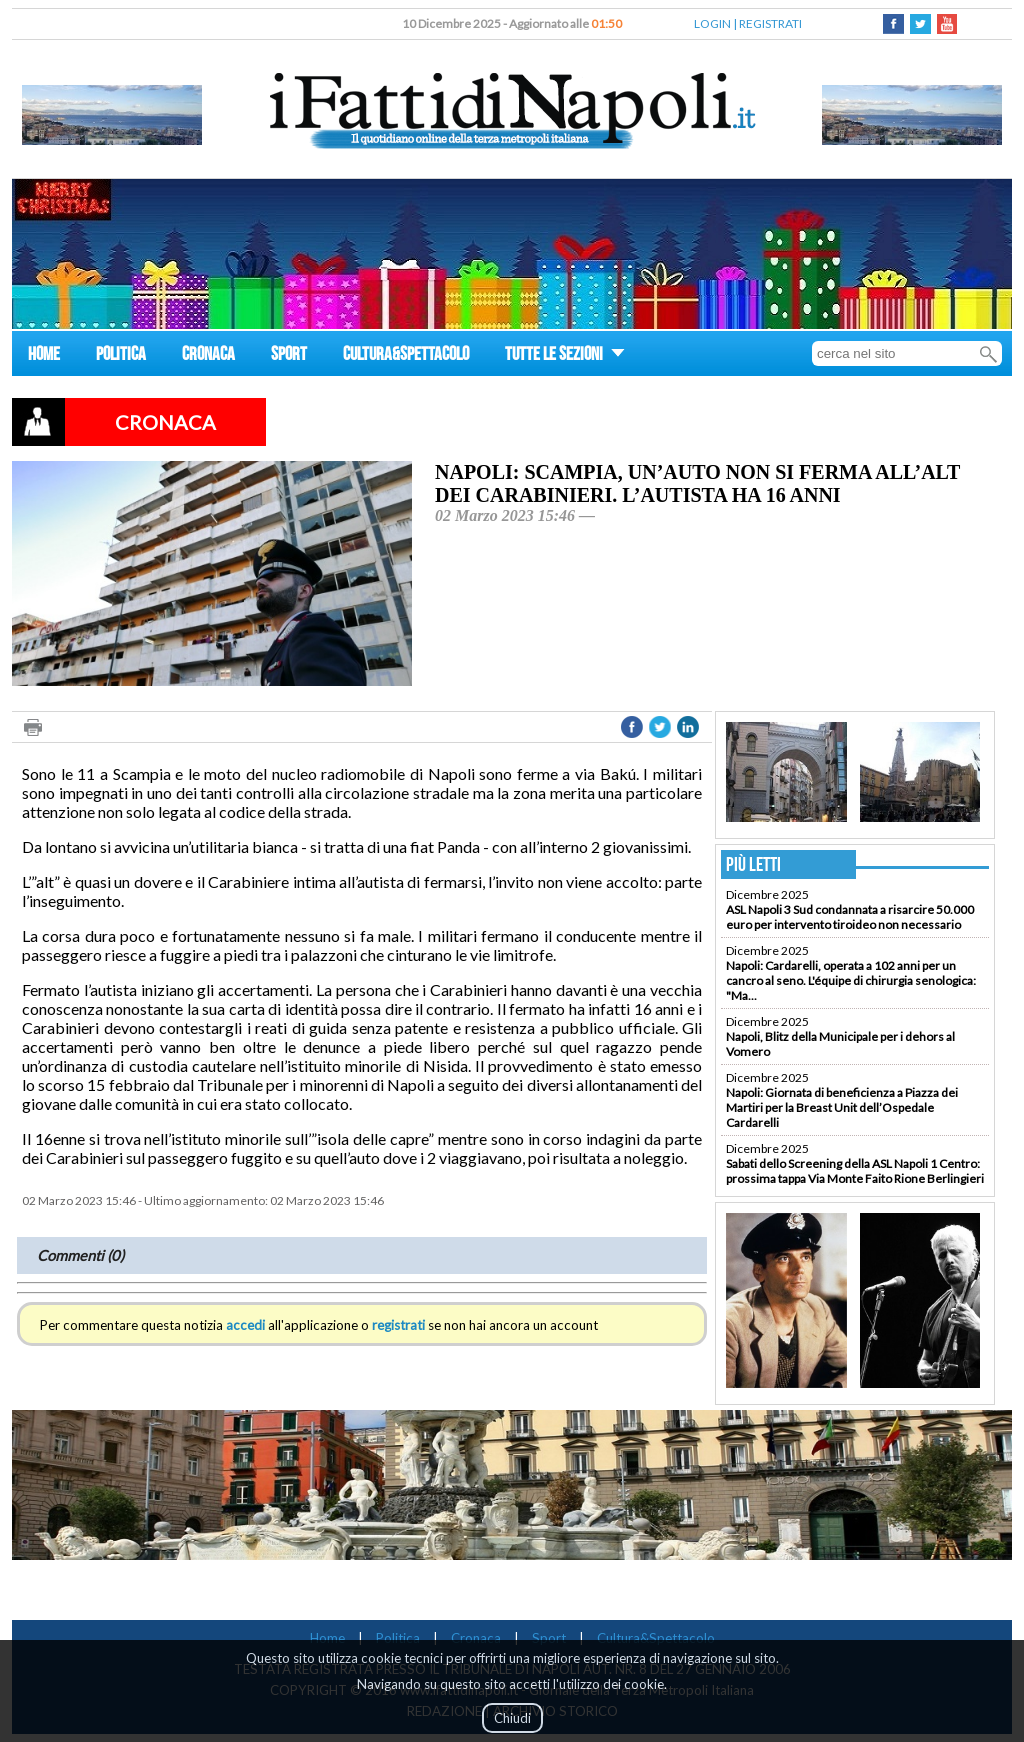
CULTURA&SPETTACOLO (406, 356)
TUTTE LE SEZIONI (565, 356)
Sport (549, 1638)
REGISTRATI (770, 23)
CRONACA (208, 356)
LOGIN (712, 23)
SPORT (289, 356)
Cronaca (476, 1638)
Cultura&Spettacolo (656, 1638)
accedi (245, 1325)
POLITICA (121, 356)
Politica (398, 1638)
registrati (398, 1325)
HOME (44, 356)
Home (327, 1638)
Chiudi (512, 1718)
